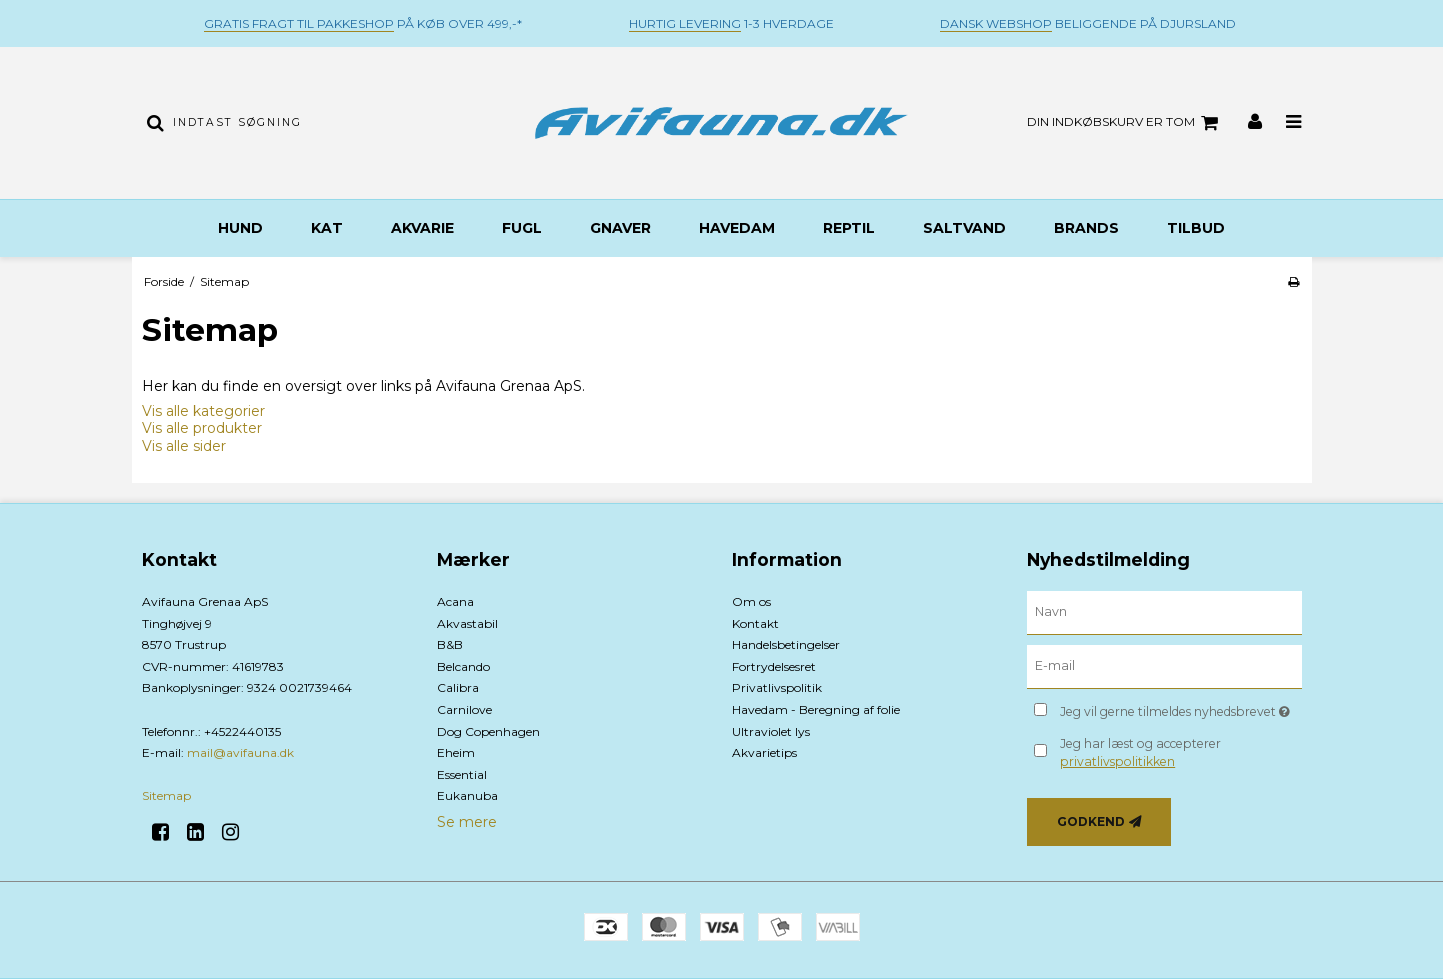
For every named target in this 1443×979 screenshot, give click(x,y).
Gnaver (620, 228)
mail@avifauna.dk (240, 752)
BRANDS (1086, 228)
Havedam (737, 228)
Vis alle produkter (202, 428)
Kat (327, 228)
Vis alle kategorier (203, 411)
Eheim (456, 752)
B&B (450, 644)
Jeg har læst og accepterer (1140, 752)
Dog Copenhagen (488, 731)
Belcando (463, 666)
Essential (462, 774)
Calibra (458, 687)
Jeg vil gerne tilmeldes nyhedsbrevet (1180, 707)
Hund (240, 228)
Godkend (1091, 821)
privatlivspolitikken (1117, 761)
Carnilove (464, 709)
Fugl (522, 228)
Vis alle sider (184, 446)
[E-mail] (1164, 666)
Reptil (849, 228)
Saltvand (964, 228)
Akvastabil (467, 623)
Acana (455, 601)
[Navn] (1164, 612)
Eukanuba (467, 795)
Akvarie (422, 228)
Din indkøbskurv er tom (1125, 123)
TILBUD (1196, 228)
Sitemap (166, 795)
